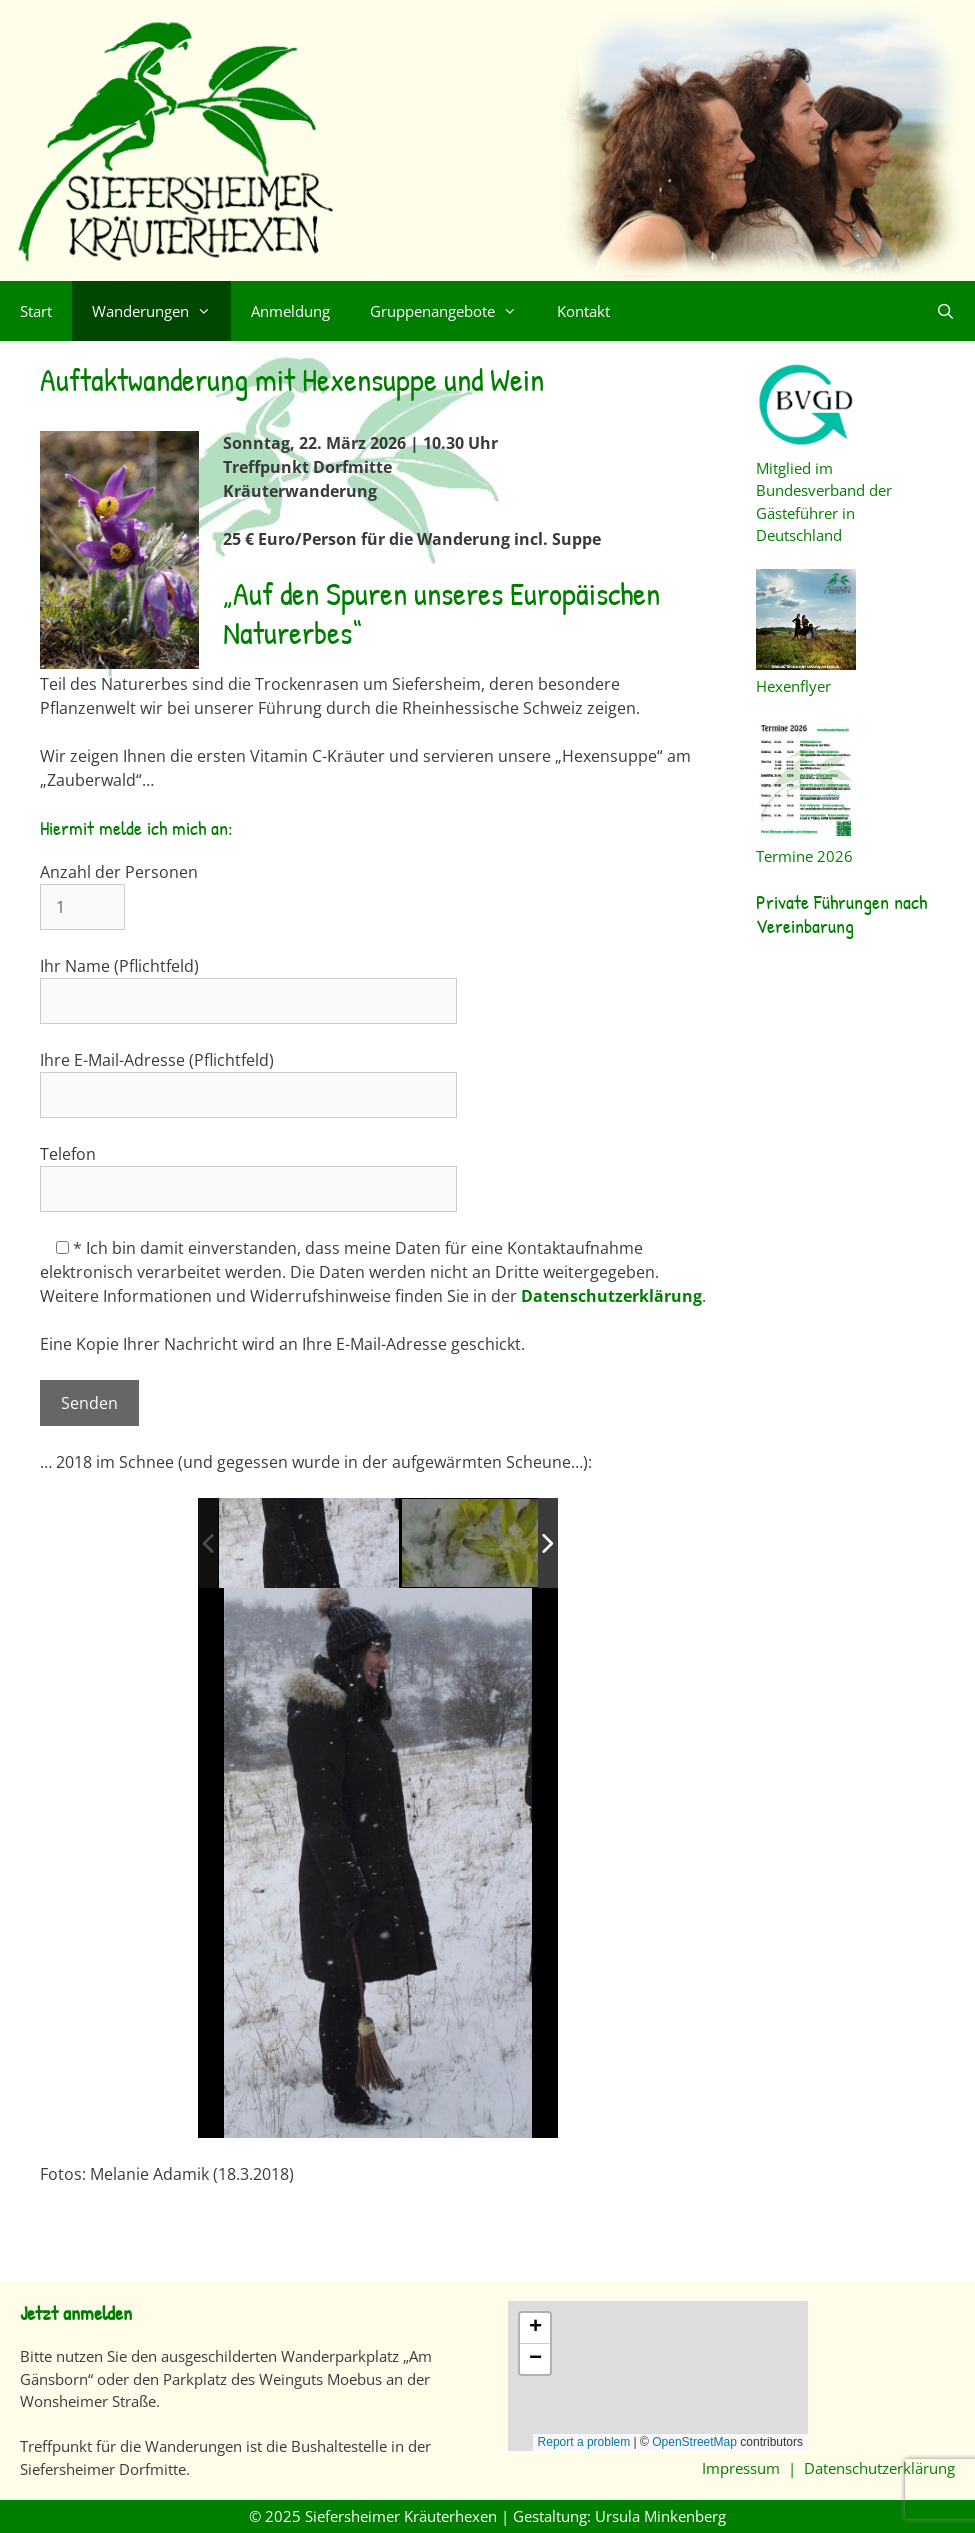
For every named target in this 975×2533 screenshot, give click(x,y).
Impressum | (753, 2468)
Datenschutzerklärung (611, 1296)
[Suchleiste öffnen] (945, 311)
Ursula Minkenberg (660, 2516)
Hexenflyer (806, 675)
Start (36, 311)
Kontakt (583, 311)
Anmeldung (290, 311)
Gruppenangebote (453, 311)
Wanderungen (161, 311)
